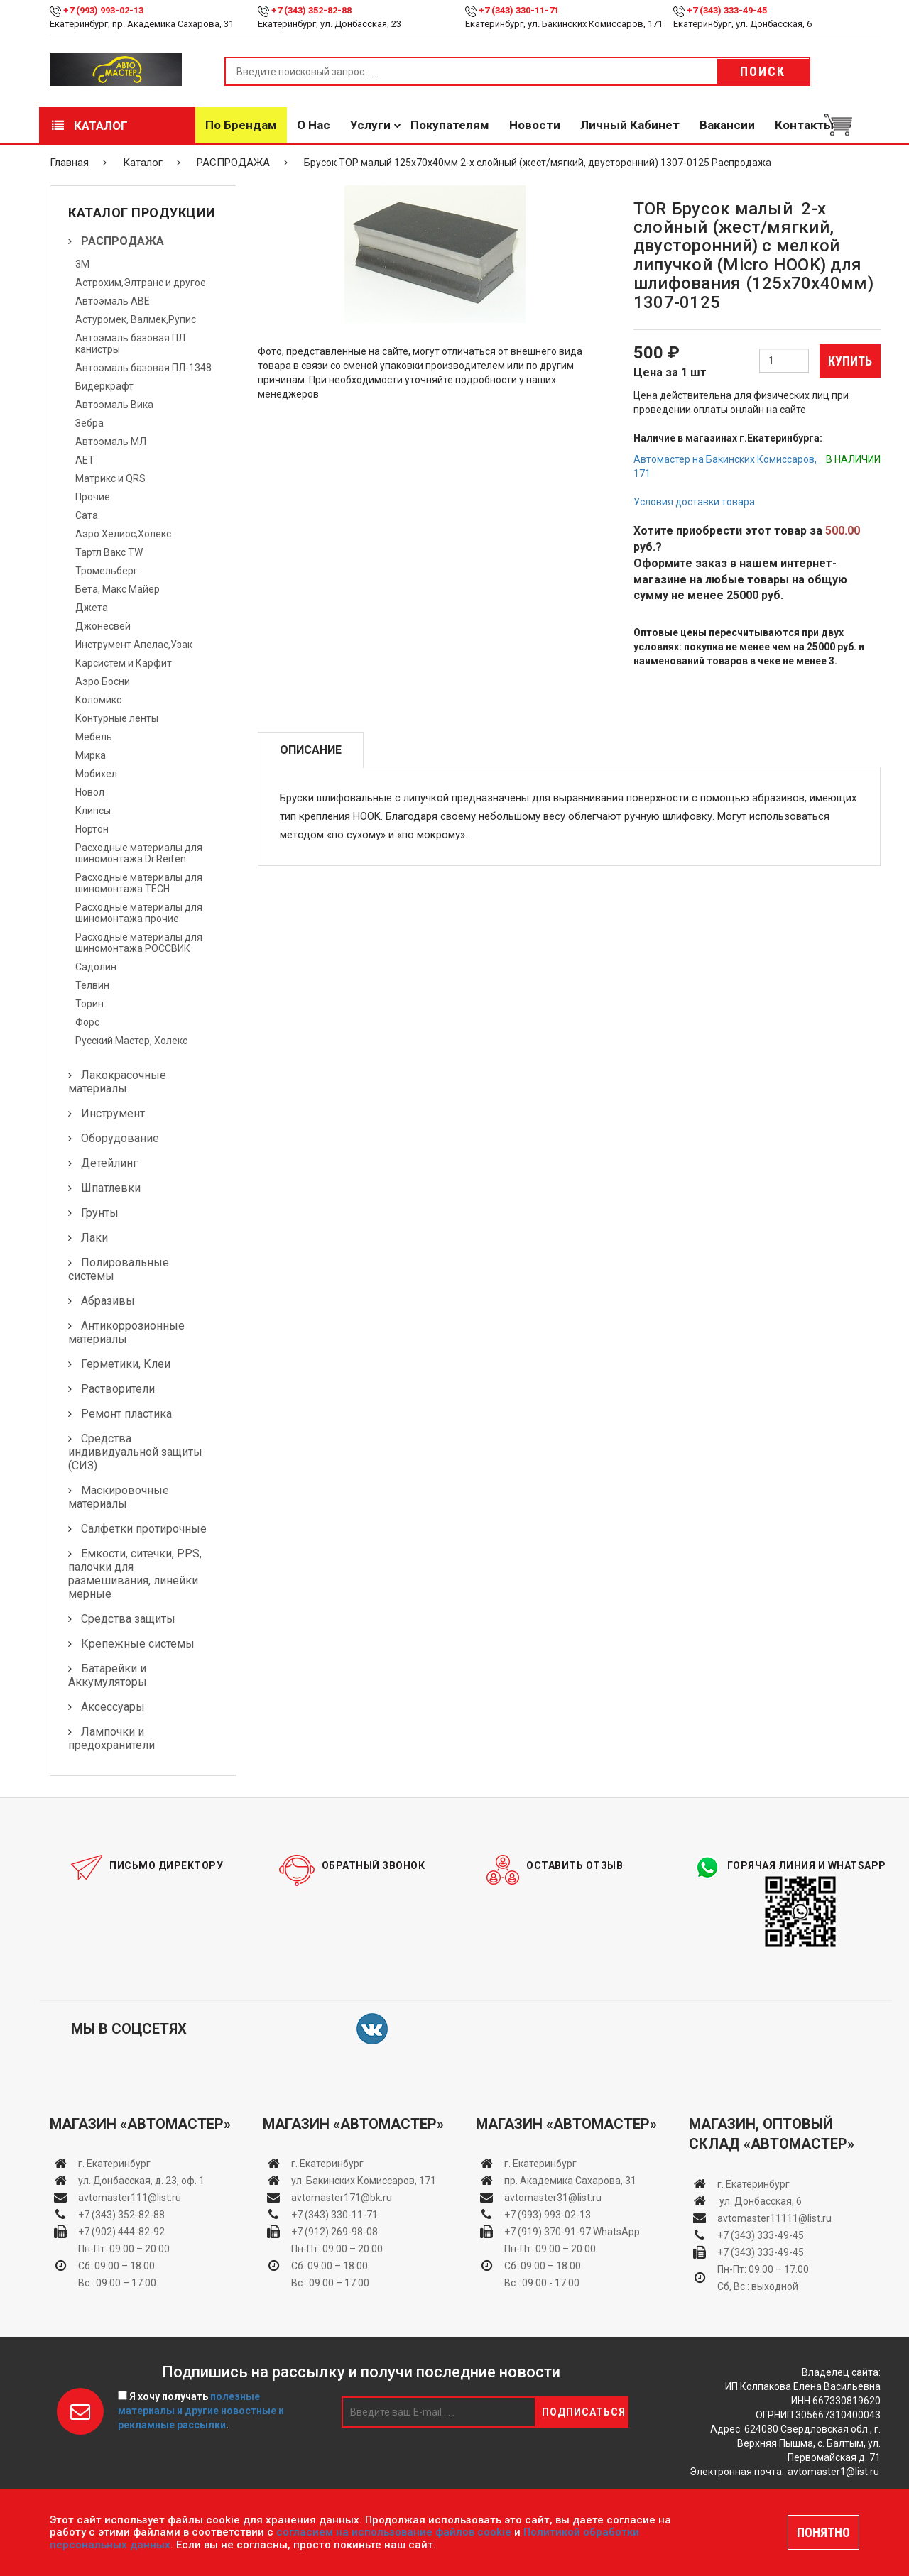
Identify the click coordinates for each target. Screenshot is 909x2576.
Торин (89, 1003)
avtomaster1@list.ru (833, 2471)
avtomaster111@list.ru (129, 2197)
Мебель (93, 736)
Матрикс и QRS (110, 478)
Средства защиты (128, 1619)
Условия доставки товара (694, 502)
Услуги (370, 125)
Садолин (95, 966)
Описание (311, 750)
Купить (850, 360)
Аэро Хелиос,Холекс (123, 533)
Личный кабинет (630, 125)
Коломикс (98, 700)
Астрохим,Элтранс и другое (140, 282)
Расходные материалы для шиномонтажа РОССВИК (138, 942)
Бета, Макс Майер (117, 589)
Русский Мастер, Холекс (131, 1040)
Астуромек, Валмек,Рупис (135, 319)
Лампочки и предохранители (111, 1738)
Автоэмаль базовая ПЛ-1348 (143, 367)
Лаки (94, 1237)
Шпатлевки (111, 1188)
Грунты (100, 1213)
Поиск (762, 71)
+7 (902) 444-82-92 (121, 2231)
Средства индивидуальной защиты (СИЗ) (135, 1452)
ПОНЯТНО (823, 2532)
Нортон (92, 829)
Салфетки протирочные (144, 1528)
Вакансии (727, 125)
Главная (69, 162)
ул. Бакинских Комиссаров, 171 (363, 2180)
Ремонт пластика (126, 1413)
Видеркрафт (104, 386)
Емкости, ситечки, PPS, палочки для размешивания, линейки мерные (135, 1574)
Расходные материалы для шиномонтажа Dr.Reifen (138, 853)
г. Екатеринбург (115, 2163)
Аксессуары (113, 1707)
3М (82, 264)
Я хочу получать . (201, 2410)
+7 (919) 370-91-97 (547, 2231)
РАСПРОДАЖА (233, 162)
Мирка (90, 755)
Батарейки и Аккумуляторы (107, 1675)
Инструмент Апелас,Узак (133, 644)
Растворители (118, 1389)
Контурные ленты (116, 718)
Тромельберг (106, 570)
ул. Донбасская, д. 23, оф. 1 (141, 2180)
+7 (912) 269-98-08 (334, 2231)
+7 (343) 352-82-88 (311, 10)
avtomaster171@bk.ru (341, 2197)
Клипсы (93, 810)
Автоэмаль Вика (114, 404)
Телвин (92, 985)
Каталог (90, 126)
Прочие (92, 497)
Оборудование (120, 1138)
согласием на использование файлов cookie (393, 2532)
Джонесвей (103, 626)
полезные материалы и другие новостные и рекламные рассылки (201, 2410)
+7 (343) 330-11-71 (519, 10)
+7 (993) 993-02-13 (547, 2214)
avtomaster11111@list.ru (774, 2218)
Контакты (804, 125)
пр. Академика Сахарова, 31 (570, 2180)
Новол (89, 792)
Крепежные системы (138, 1643)
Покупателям (449, 125)
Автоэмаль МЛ (110, 441)
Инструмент (113, 1113)
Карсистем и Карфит (123, 663)
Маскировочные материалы (118, 1497)
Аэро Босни (102, 681)
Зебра (89, 423)
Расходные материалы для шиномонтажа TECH (138, 883)
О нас (313, 125)
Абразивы (108, 1301)
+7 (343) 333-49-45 (727, 10)
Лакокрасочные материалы (117, 1081)
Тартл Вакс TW (109, 552)
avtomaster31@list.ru (553, 2197)
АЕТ (84, 460)
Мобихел (96, 773)
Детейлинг (109, 1163)
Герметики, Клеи (125, 1364)
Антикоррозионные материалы (126, 1332)
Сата (86, 515)
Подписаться (584, 2412)
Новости (534, 125)
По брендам (241, 125)
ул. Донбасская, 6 (759, 2201)
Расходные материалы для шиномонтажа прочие (138, 912)
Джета (91, 607)
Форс (87, 1022)
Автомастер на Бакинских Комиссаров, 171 (725, 466)
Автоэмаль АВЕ (112, 301)
